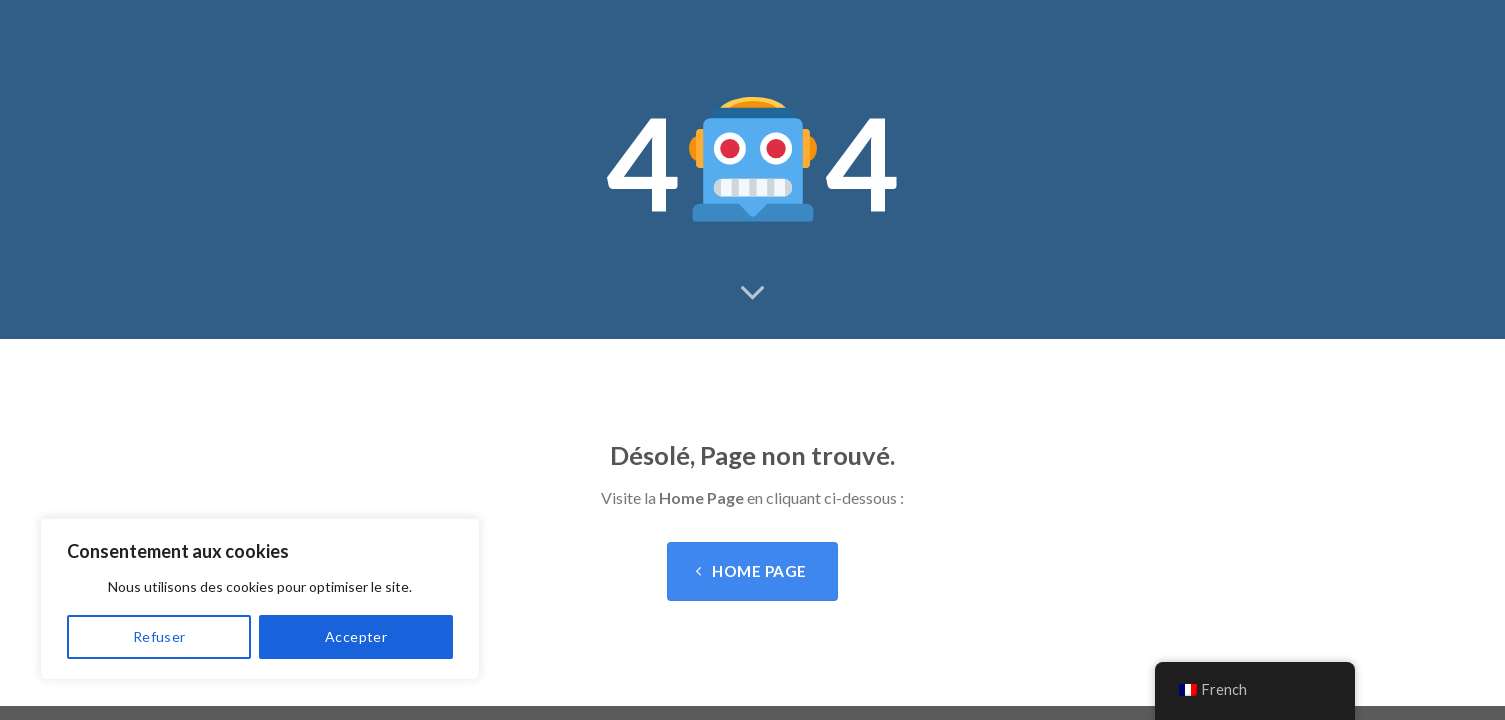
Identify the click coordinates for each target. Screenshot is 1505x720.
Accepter (356, 636)
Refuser (159, 636)
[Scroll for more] (753, 294)
